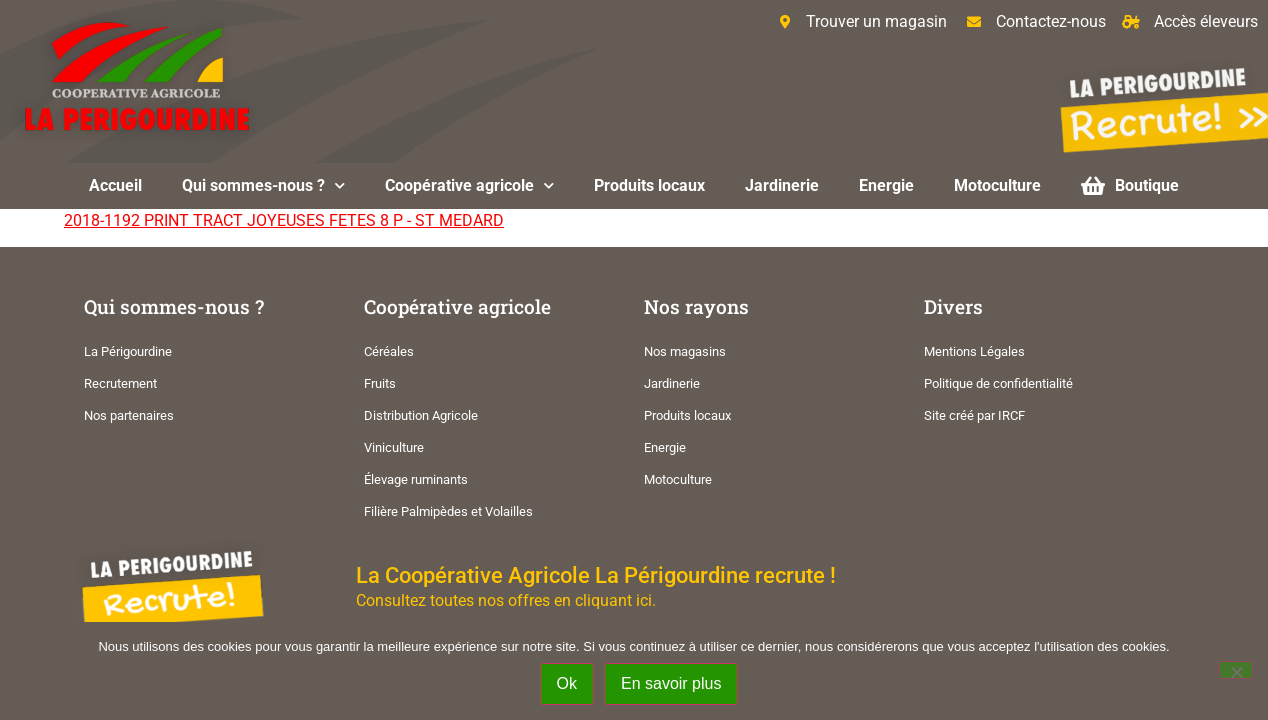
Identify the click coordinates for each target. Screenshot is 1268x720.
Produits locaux (649, 185)
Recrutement (120, 383)
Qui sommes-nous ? (263, 185)
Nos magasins (685, 351)
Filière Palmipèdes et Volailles (448, 511)
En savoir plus (671, 683)
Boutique (1130, 185)
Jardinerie (782, 185)
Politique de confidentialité (998, 383)
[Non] (1236, 670)
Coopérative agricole (469, 185)
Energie (886, 185)
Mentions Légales (974, 351)
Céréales (389, 351)
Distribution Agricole (421, 415)
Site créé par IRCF (974, 415)
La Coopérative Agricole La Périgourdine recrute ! (596, 575)
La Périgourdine (128, 351)
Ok (567, 683)
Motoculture (997, 185)
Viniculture (394, 447)
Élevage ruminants (416, 479)
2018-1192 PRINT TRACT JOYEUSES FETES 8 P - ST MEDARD (284, 220)
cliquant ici (613, 600)
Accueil (115, 185)
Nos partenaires (129, 415)
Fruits (380, 383)
